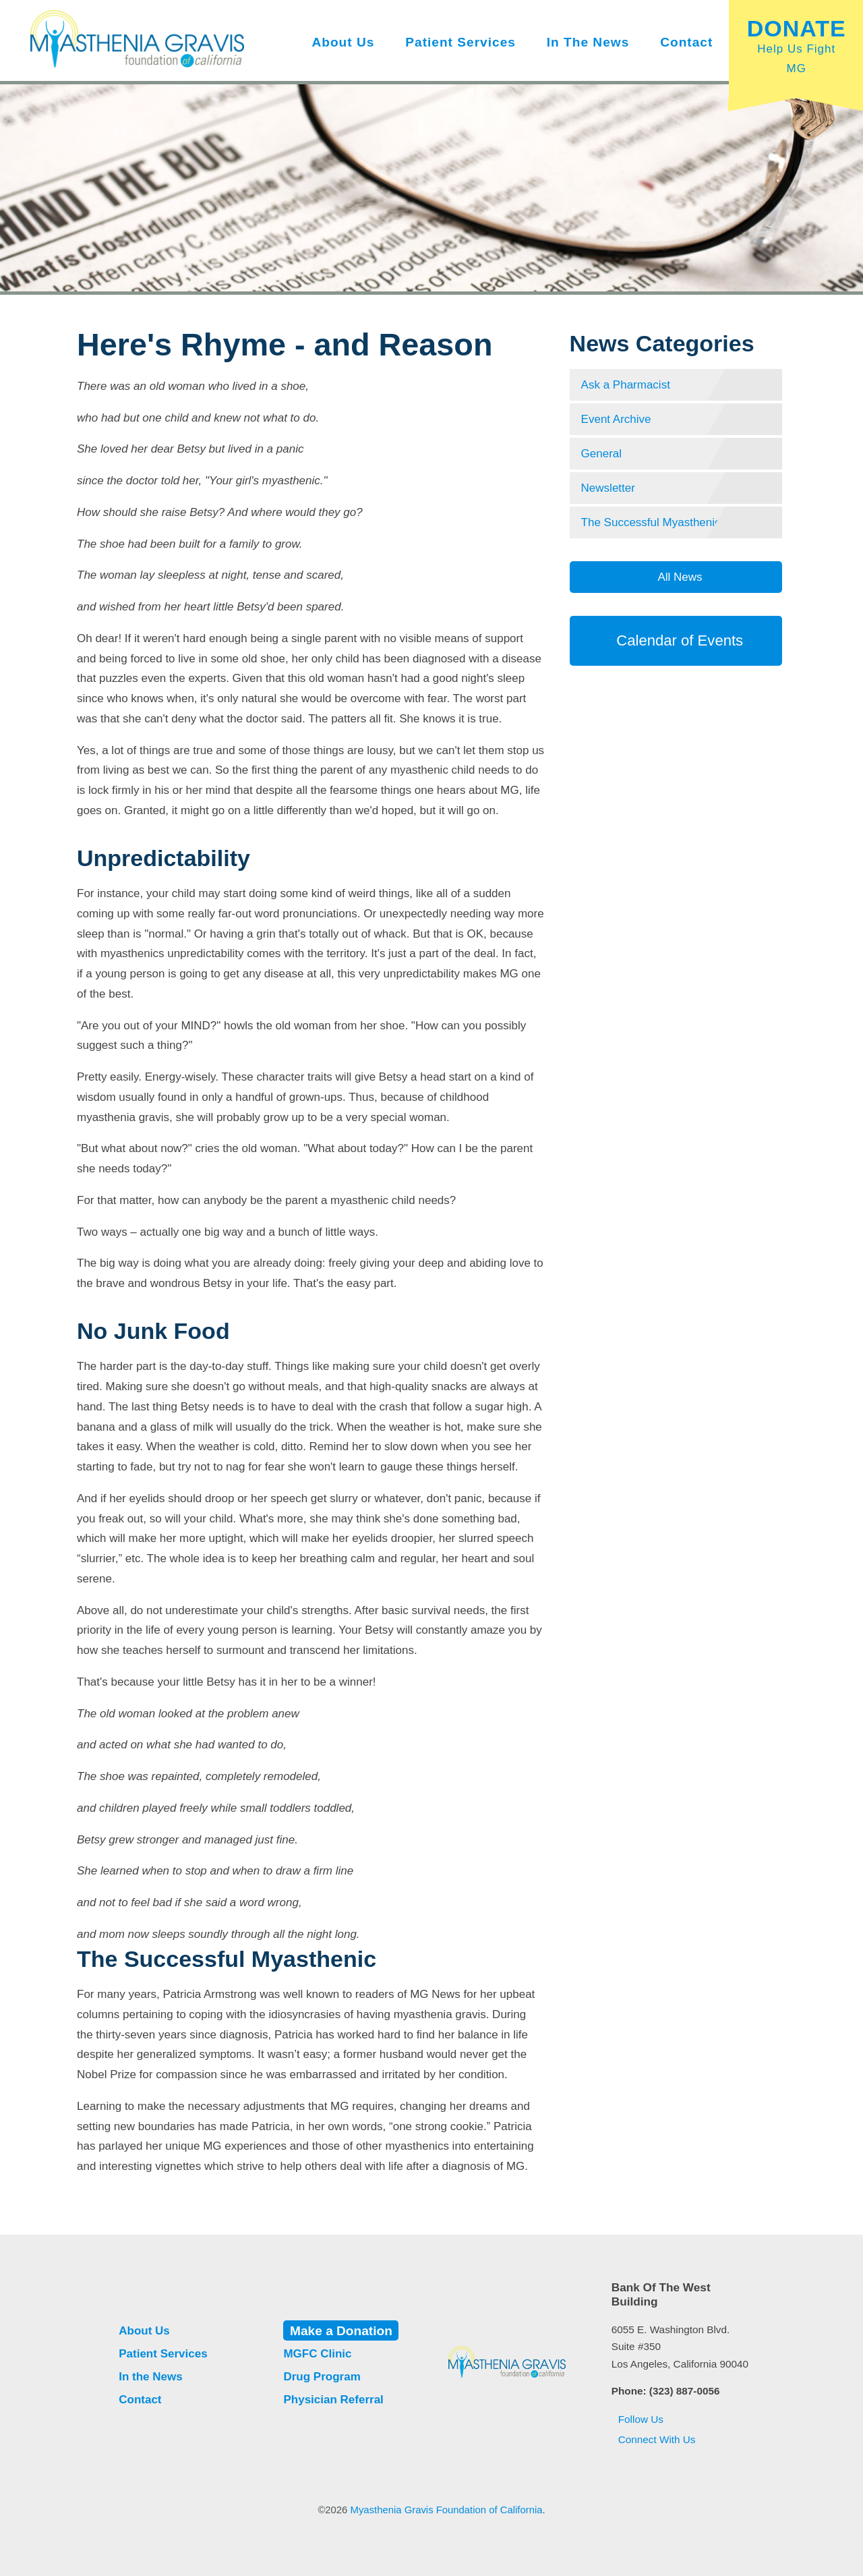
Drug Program (321, 2376)
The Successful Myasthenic (651, 522)
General (601, 453)
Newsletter (608, 488)
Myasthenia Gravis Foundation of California (447, 2510)
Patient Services (460, 42)
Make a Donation (341, 2330)
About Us (342, 42)
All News (679, 577)
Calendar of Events (676, 640)
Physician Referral (333, 2399)
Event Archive (616, 419)
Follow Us (637, 2419)
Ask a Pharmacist (625, 384)
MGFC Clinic (317, 2353)
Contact (686, 42)
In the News (588, 42)
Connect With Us (654, 2439)
